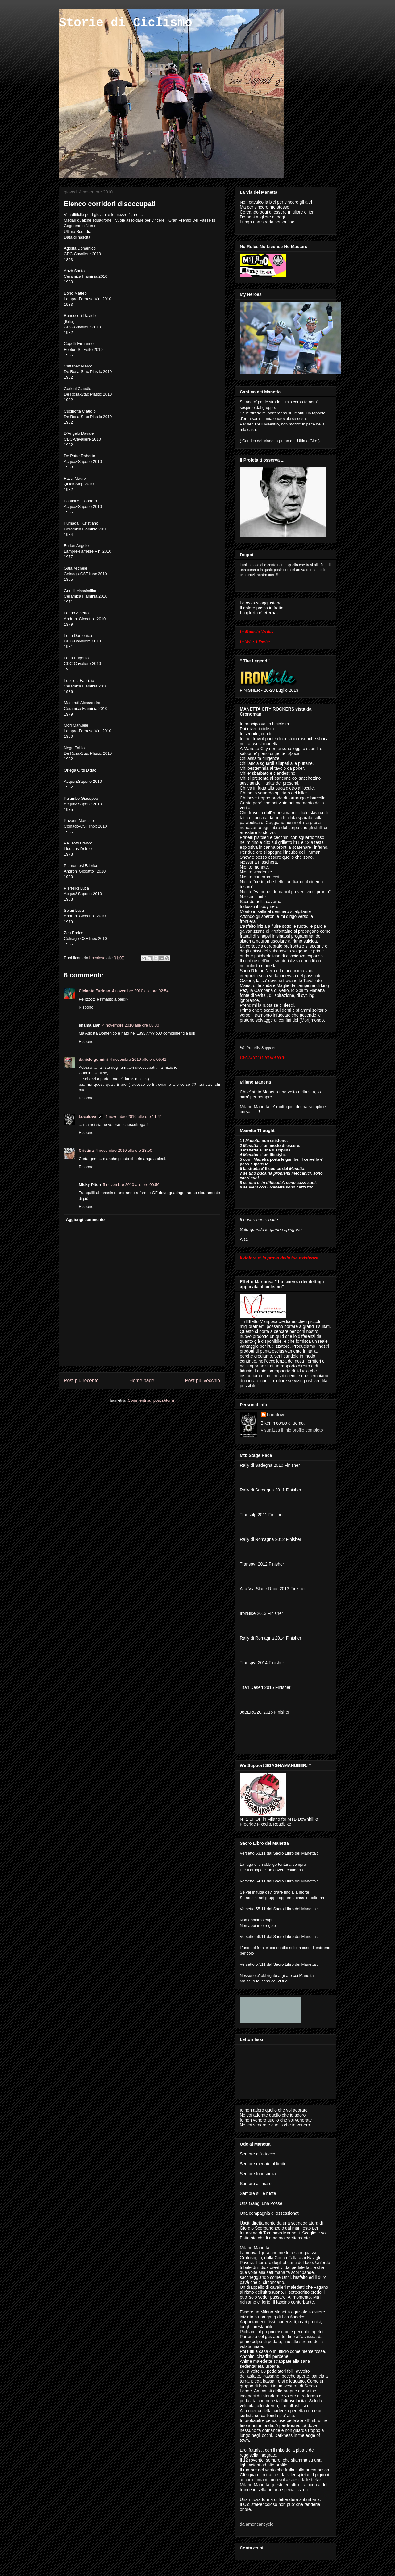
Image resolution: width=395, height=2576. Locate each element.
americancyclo (259, 2524)
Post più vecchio (202, 1380)
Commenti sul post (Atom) (151, 1400)
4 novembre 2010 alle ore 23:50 (123, 1150)
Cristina (86, 1150)
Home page (141, 1380)
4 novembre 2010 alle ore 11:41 (133, 1116)
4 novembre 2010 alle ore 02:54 (140, 991)
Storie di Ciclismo (125, 23)
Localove (97, 958)
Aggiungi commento (85, 1219)
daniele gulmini (93, 1059)
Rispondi (86, 1007)
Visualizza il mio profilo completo (292, 1430)
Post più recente (81, 1380)
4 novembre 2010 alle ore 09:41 (138, 1059)
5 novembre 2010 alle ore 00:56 (131, 1184)
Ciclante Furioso (94, 991)
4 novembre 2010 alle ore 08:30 (130, 1025)
